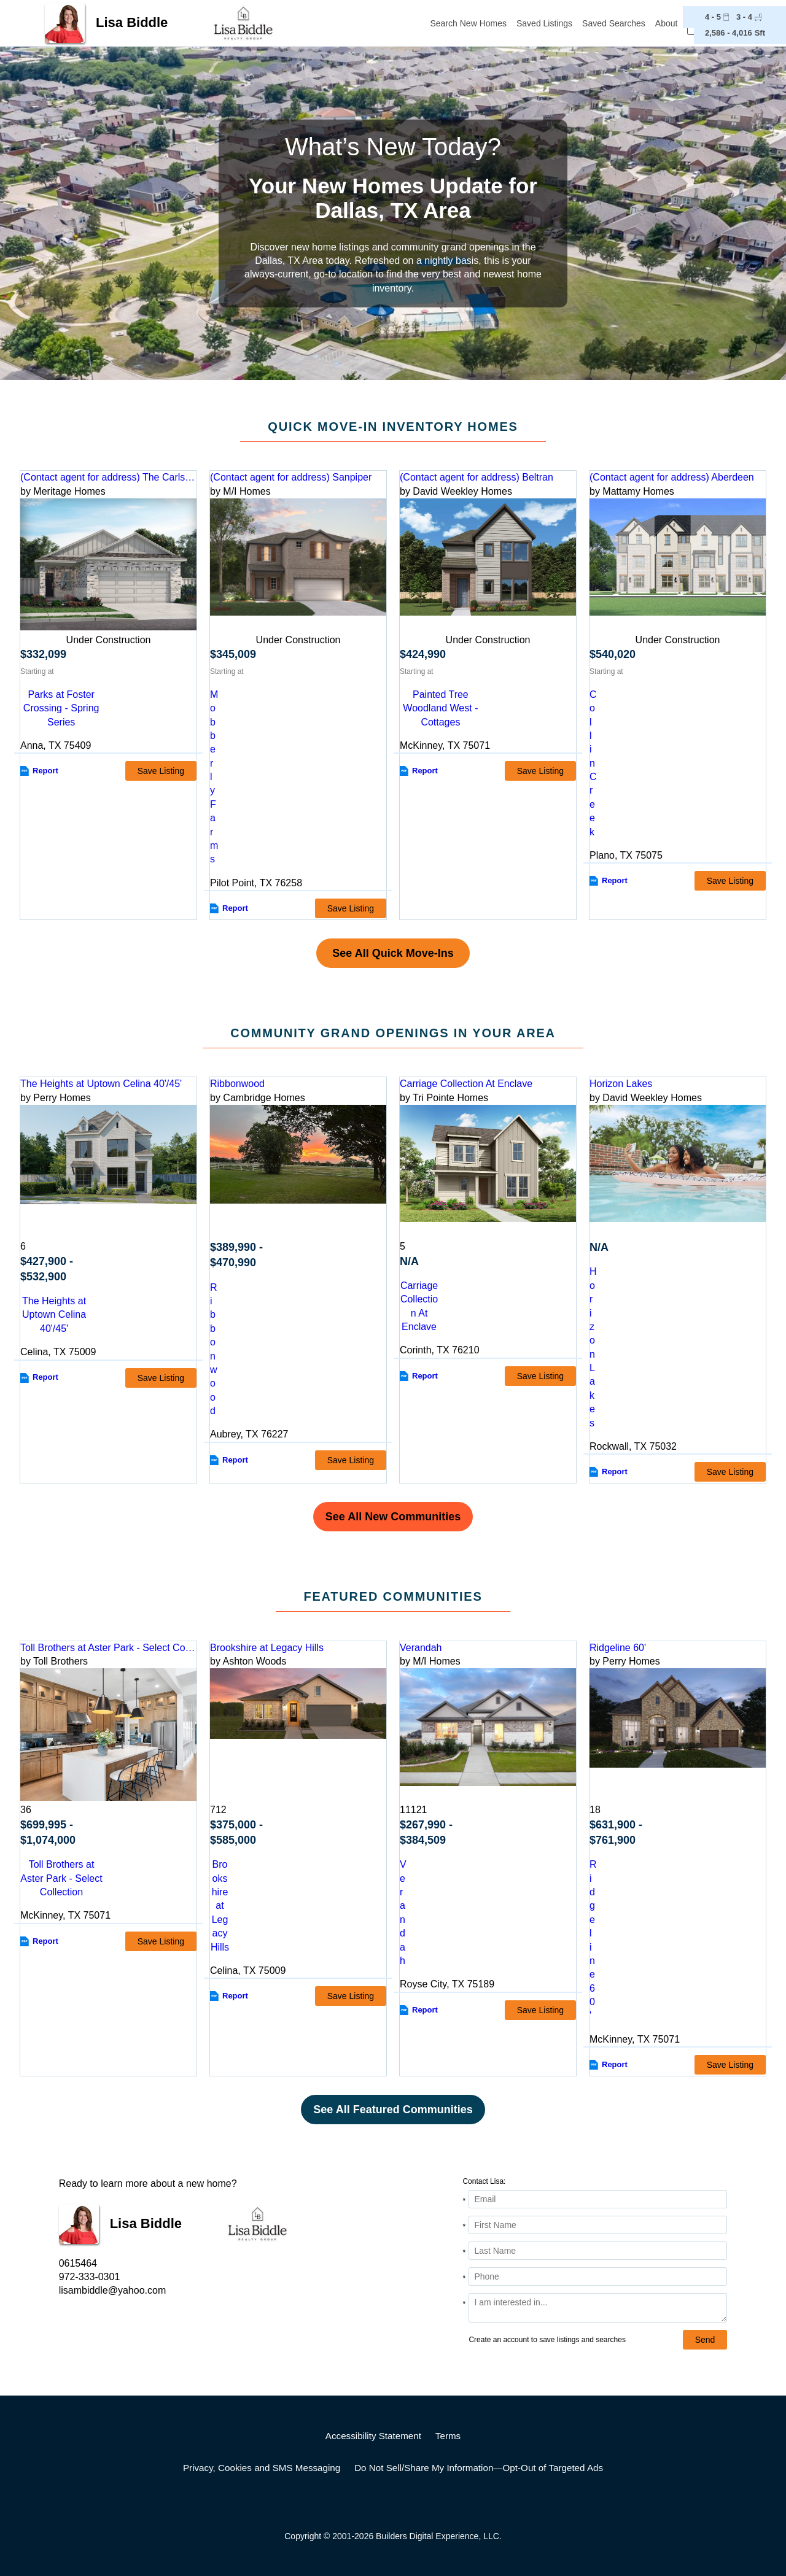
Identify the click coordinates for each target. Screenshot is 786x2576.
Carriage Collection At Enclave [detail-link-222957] (466, 1083)
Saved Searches (613, 23)
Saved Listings (544, 23)
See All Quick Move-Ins (392, 953)
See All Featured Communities (392, 2109)
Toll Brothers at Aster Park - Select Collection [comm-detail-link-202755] (61, 1878)
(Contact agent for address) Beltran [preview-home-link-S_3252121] (476, 477)
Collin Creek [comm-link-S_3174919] (593, 763)
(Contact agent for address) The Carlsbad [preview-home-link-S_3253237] (108, 477)
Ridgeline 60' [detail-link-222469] (618, 1647)
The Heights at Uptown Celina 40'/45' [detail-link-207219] (101, 1083)
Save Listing (161, 771)
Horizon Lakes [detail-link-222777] (621, 1083)
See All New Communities (393, 1516)
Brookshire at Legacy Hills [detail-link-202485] (267, 1647)
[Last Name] (598, 2250)
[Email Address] (598, 2199)
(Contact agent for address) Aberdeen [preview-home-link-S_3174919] (672, 477)
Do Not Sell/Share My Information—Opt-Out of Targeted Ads (478, 2467)
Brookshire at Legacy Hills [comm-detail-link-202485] (220, 1905)
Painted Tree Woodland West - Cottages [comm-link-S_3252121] (440, 708)
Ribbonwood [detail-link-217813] (237, 1083)
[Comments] (598, 2308)
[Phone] (598, 2276)
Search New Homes (468, 23)
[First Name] (598, 2225)
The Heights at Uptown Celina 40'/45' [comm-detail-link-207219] (54, 1315)
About (666, 23)
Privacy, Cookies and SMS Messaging (261, 2467)
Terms (448, 2436)
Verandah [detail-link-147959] (421, 1647)
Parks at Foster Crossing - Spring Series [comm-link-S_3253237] (61, 708)
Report (45, 770)
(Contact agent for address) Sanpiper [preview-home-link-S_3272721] (291, 477)
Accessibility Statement (373, 2436)
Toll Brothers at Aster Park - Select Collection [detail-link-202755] (108, 1647)
